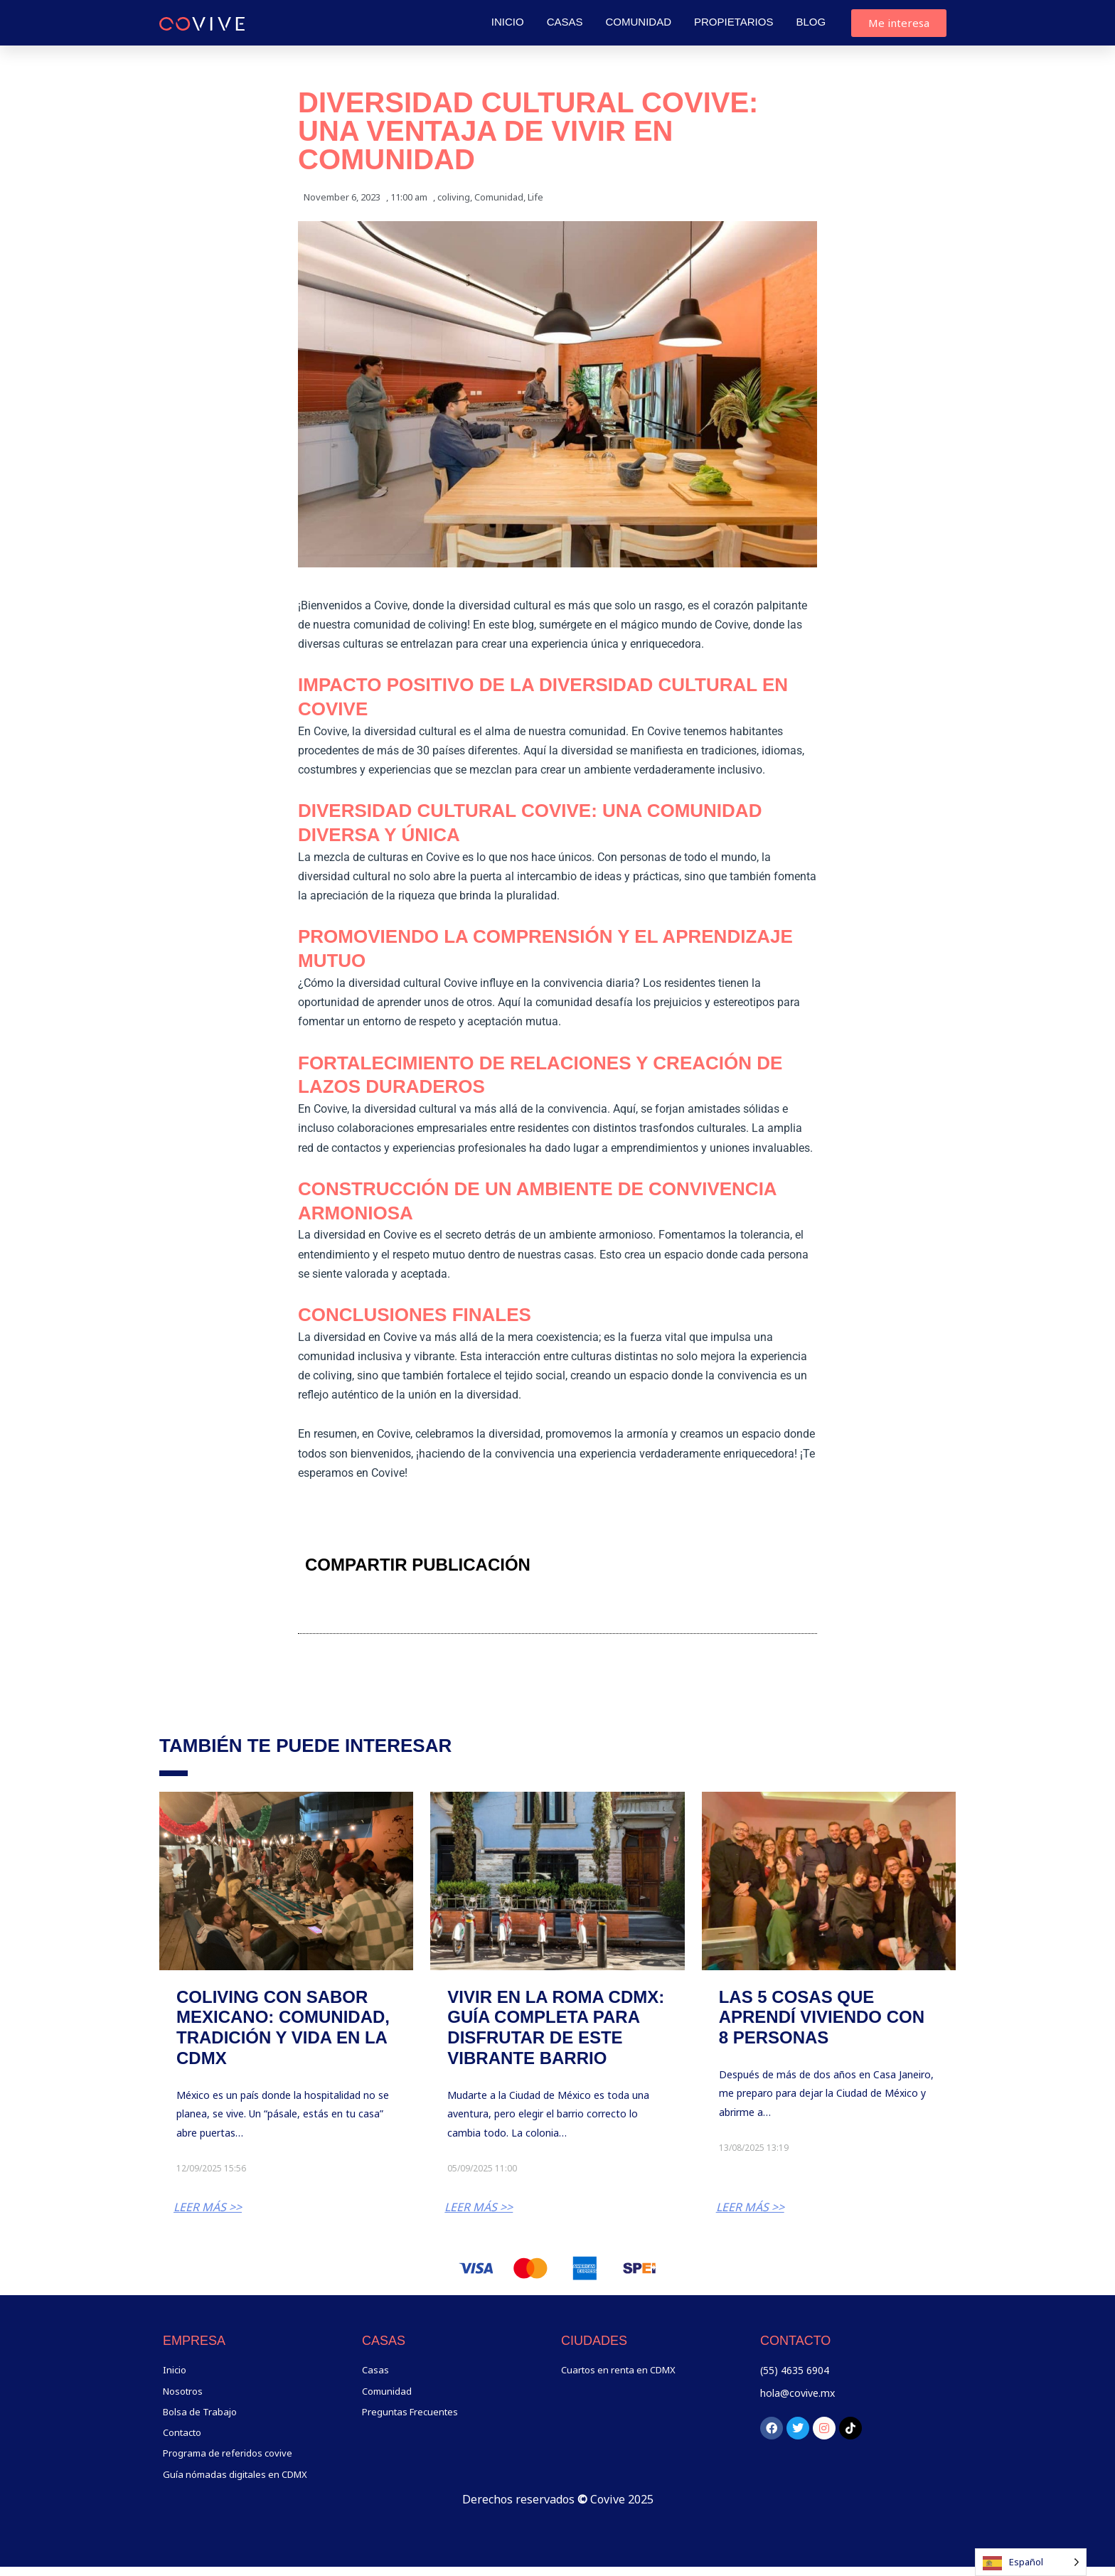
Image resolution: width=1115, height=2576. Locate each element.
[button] (624, 1565)
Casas (565, 22)
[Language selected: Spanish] (1031, 2562)
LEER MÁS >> (208, 2207)
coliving (453, 197)
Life (535, 197)
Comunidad (639, 22)
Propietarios (733, 22)
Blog (811, 22)
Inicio (507, 22)
